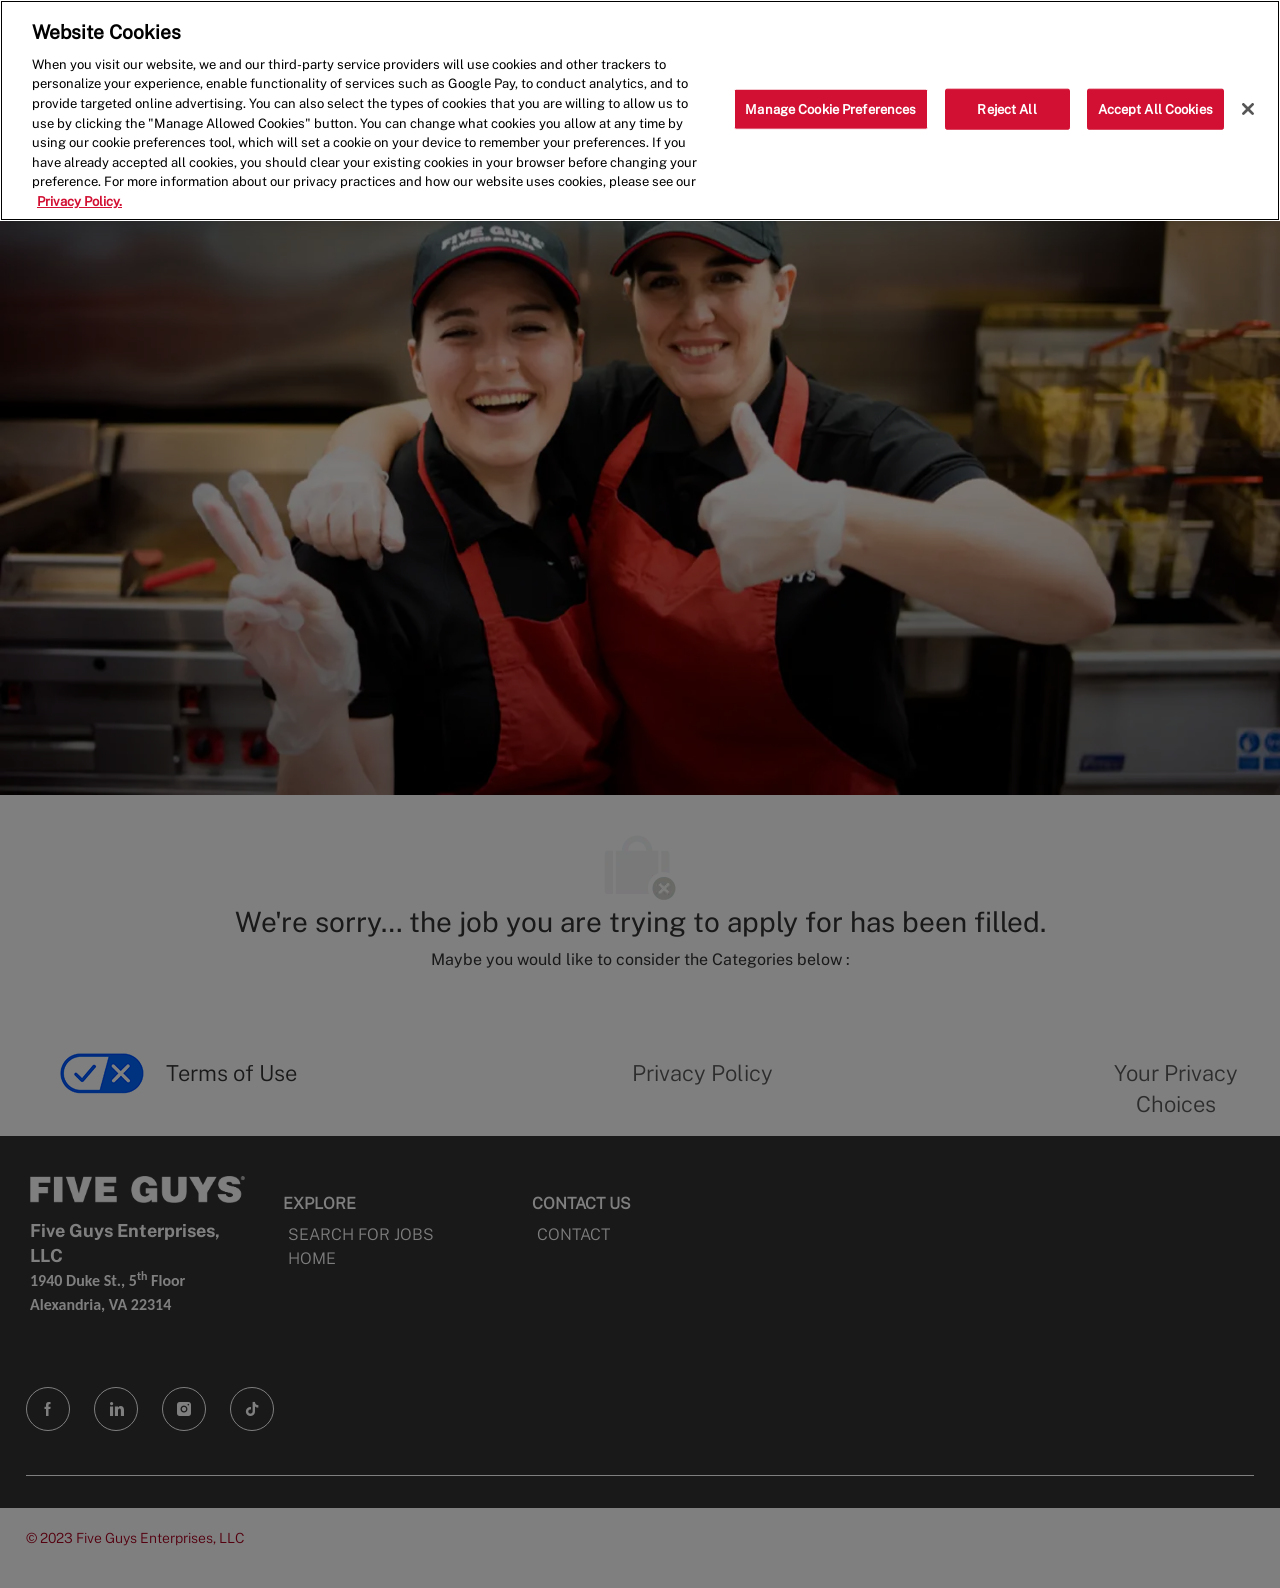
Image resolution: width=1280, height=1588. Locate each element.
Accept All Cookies (1155, 108)
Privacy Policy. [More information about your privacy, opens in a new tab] (79, 201)
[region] (640, 110)
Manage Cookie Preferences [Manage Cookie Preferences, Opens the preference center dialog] (830, 108)
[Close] (1248, 109)
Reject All (1006, 108)
